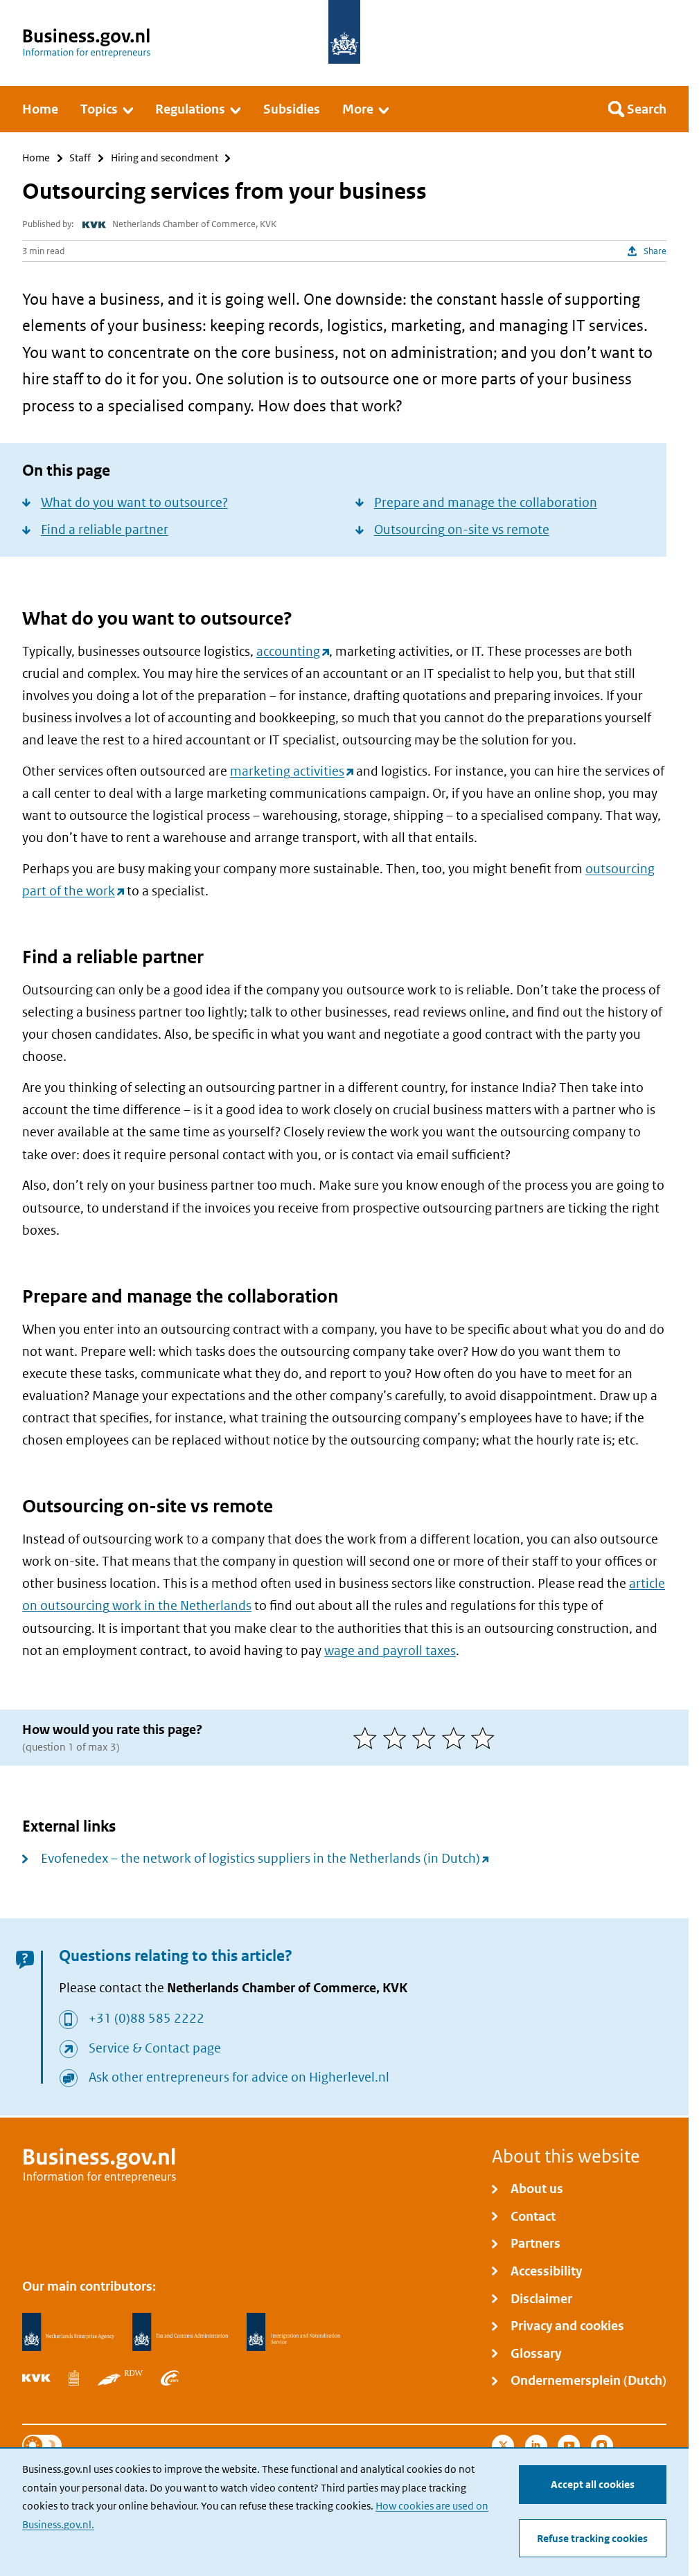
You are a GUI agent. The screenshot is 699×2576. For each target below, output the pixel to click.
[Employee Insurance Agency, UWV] (170, 2378)
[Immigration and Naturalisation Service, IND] (293, 2332)
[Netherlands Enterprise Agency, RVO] (68, 2332)
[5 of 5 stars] (486, 1738)
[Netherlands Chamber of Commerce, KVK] (36, 2378)
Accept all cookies (593, 2484)
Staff (80, 158)
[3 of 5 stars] (427, 1738)
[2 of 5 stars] (398, 1738)
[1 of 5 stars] (368, 1738)
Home (36, 158)
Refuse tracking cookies (592, 2538)
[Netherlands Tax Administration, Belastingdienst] (180, 2332)
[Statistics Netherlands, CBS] (73, 2378)
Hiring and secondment (164, 158)
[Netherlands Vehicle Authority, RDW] (120, 2378)
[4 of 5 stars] (457, 1738)
